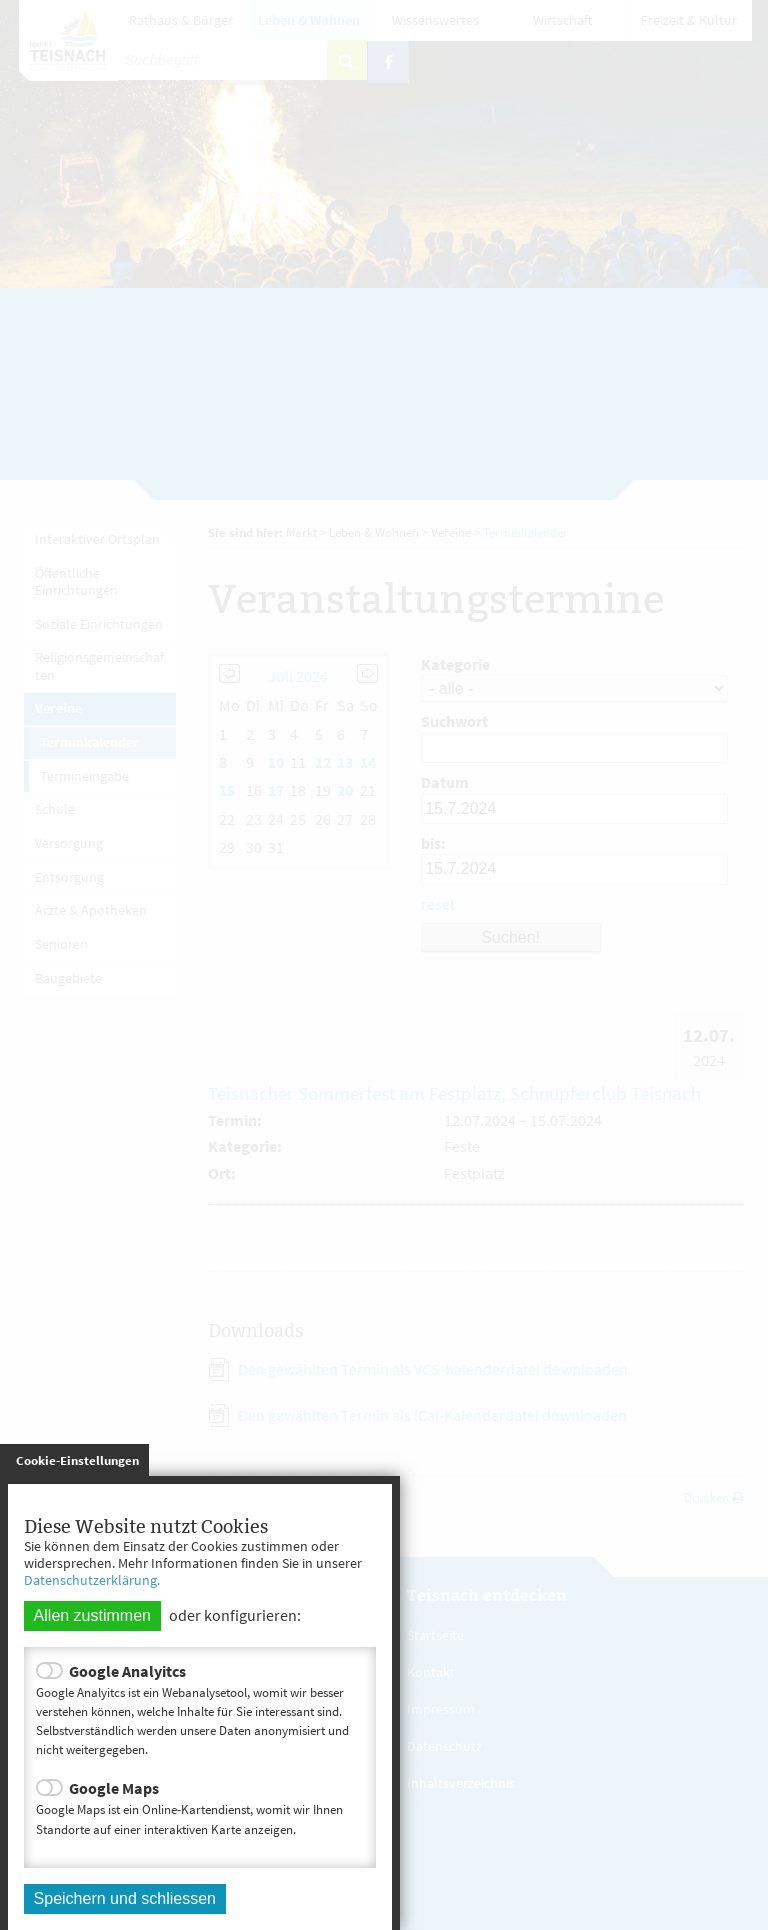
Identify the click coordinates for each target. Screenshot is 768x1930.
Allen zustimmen (92, 1615)
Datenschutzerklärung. (92, 1580)
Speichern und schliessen (125, 1898)
